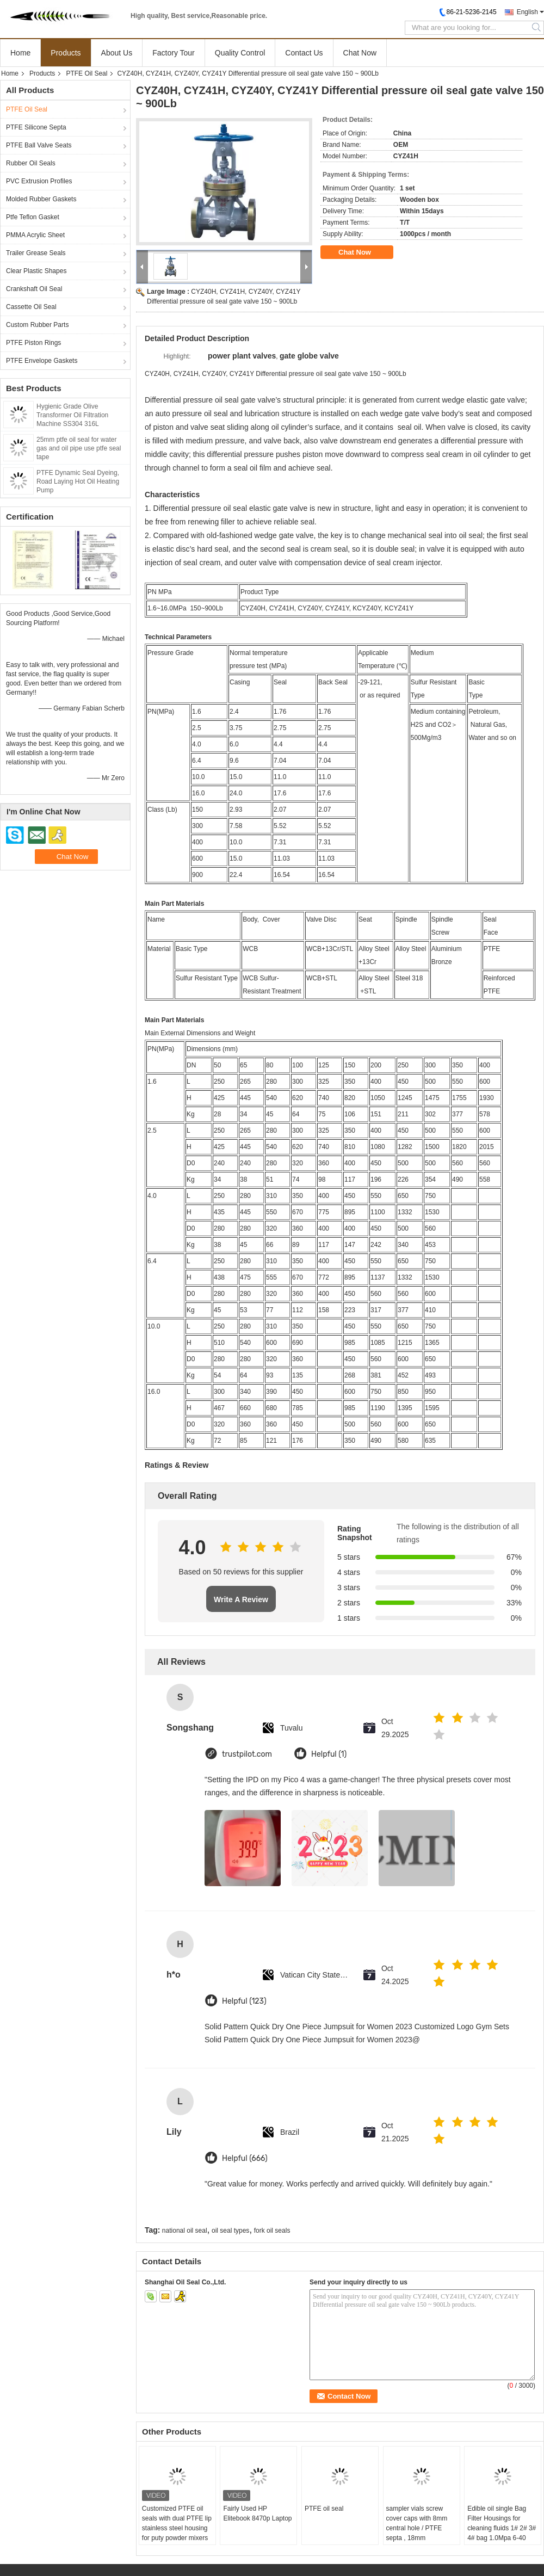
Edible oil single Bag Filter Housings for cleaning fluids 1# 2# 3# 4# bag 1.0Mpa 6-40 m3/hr (501, 2528)
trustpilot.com (247, 1754)
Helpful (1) (329, 1754)
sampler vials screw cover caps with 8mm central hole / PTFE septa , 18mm (417, 2523)
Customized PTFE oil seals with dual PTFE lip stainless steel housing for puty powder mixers (177, 2523)
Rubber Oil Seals (30, 163)
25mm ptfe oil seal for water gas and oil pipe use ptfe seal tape (78, 448)
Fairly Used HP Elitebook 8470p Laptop (257, 2513)
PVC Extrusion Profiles (39, 181)
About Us (117, 52)
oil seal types (230, 2230)
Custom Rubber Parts (37, 325)
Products (66, 52)
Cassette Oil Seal (31, 307)
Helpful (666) (245, 2158)
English (527, 12)
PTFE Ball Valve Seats (39, 145)
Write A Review (241, 1599)
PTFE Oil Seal (86, 73)
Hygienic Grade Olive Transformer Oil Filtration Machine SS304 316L (72, 415)
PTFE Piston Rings (33, 343)
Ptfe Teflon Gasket (32, 217)
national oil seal (184, 2230)
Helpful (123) (244, 2001)
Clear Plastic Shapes (36, 271)
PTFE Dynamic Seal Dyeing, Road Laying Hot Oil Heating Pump (77, 481)
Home (20, 52)
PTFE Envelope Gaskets (41, 361)
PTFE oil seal (324, 2508)
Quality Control (240, 52)
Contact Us (304, 52)
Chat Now (359, 52)
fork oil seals (272, 2230)
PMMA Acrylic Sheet (35, 235)
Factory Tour (173, 52)
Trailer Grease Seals (36, 253)
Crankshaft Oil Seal (34, 289)
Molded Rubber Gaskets (41, 199)
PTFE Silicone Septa (36, 127)
